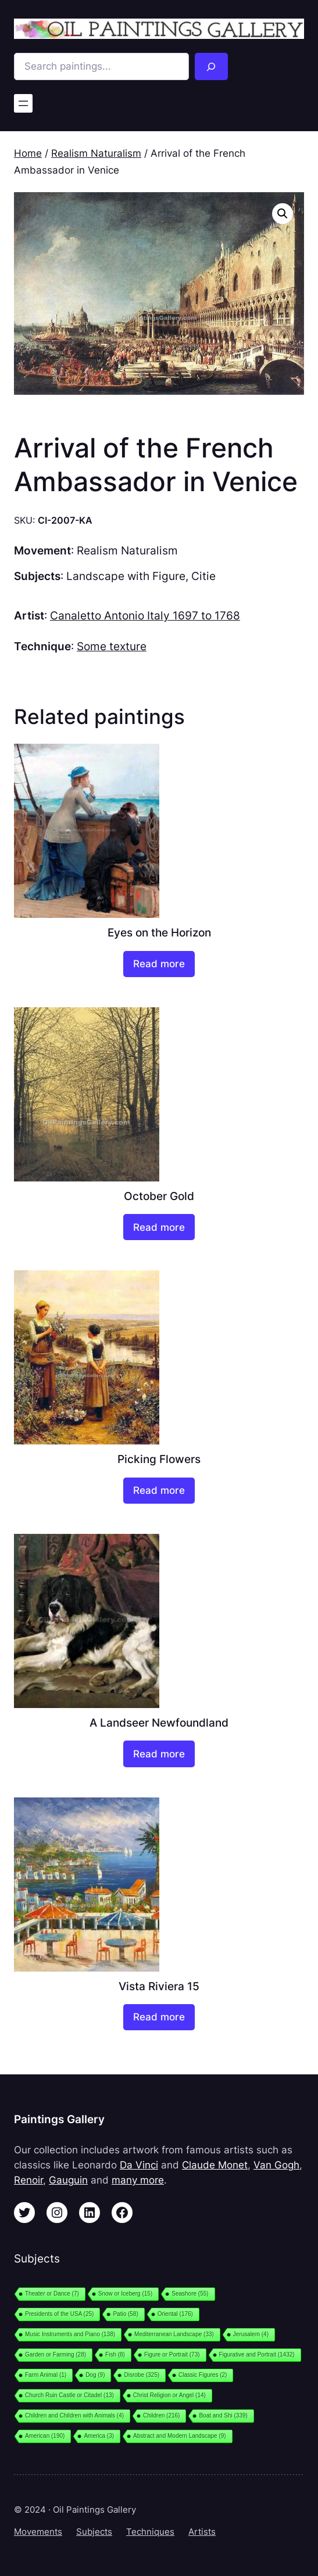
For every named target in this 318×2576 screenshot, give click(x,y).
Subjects (94, 2532)
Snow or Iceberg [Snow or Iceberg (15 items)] (125, 2293)
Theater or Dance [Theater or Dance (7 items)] (52, 2293)
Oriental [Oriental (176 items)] (175, 2314)
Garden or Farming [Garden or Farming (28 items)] (55, 2354)
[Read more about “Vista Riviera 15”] (159, 2017)
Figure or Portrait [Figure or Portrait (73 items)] (172, 2354)
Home (28, 153)
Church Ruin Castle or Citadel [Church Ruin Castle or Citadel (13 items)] (69, 2395)
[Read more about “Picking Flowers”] (159, 1491)
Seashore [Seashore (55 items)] (189, 2293)
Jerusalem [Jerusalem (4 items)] (251, 2334)
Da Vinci (139, 2165)
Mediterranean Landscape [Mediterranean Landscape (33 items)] (174, 2334)
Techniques (150, 2532)
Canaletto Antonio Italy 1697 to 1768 (145, 615)
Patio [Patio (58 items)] (125, 2314)
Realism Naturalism (96, 153)
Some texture (112, 646)
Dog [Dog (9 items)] (95, 2375)
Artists (202, 2532)
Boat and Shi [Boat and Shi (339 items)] (223, 2415)
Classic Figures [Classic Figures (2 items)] (202, 2375)
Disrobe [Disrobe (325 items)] (141, 2375)
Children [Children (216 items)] (161, 2415)
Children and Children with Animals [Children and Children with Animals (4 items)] (74, 2415)
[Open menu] (23, 103)
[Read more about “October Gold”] (159, 1227)
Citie (203, 576)
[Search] (211, 66)
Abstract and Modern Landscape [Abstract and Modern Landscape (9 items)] (179, 2436)
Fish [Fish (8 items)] (115, 2354)
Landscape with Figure (125, 576)
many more (138, 2180)
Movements (38, 2532)
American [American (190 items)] (45, 2436)
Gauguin (68, 2180)
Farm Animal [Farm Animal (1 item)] (45, 2375)
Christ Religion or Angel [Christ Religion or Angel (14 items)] (169, 2395)
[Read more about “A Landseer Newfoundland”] (159, 1754)
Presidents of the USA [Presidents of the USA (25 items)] (59, 2314)
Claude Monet (215, 2165)
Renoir (28, 2180)
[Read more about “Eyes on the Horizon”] (159, 964)
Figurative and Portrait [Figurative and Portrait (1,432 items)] (257, 2354)
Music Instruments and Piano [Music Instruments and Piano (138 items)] (70, 2334)
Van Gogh (276, 2165)
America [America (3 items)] (99, 2436)
